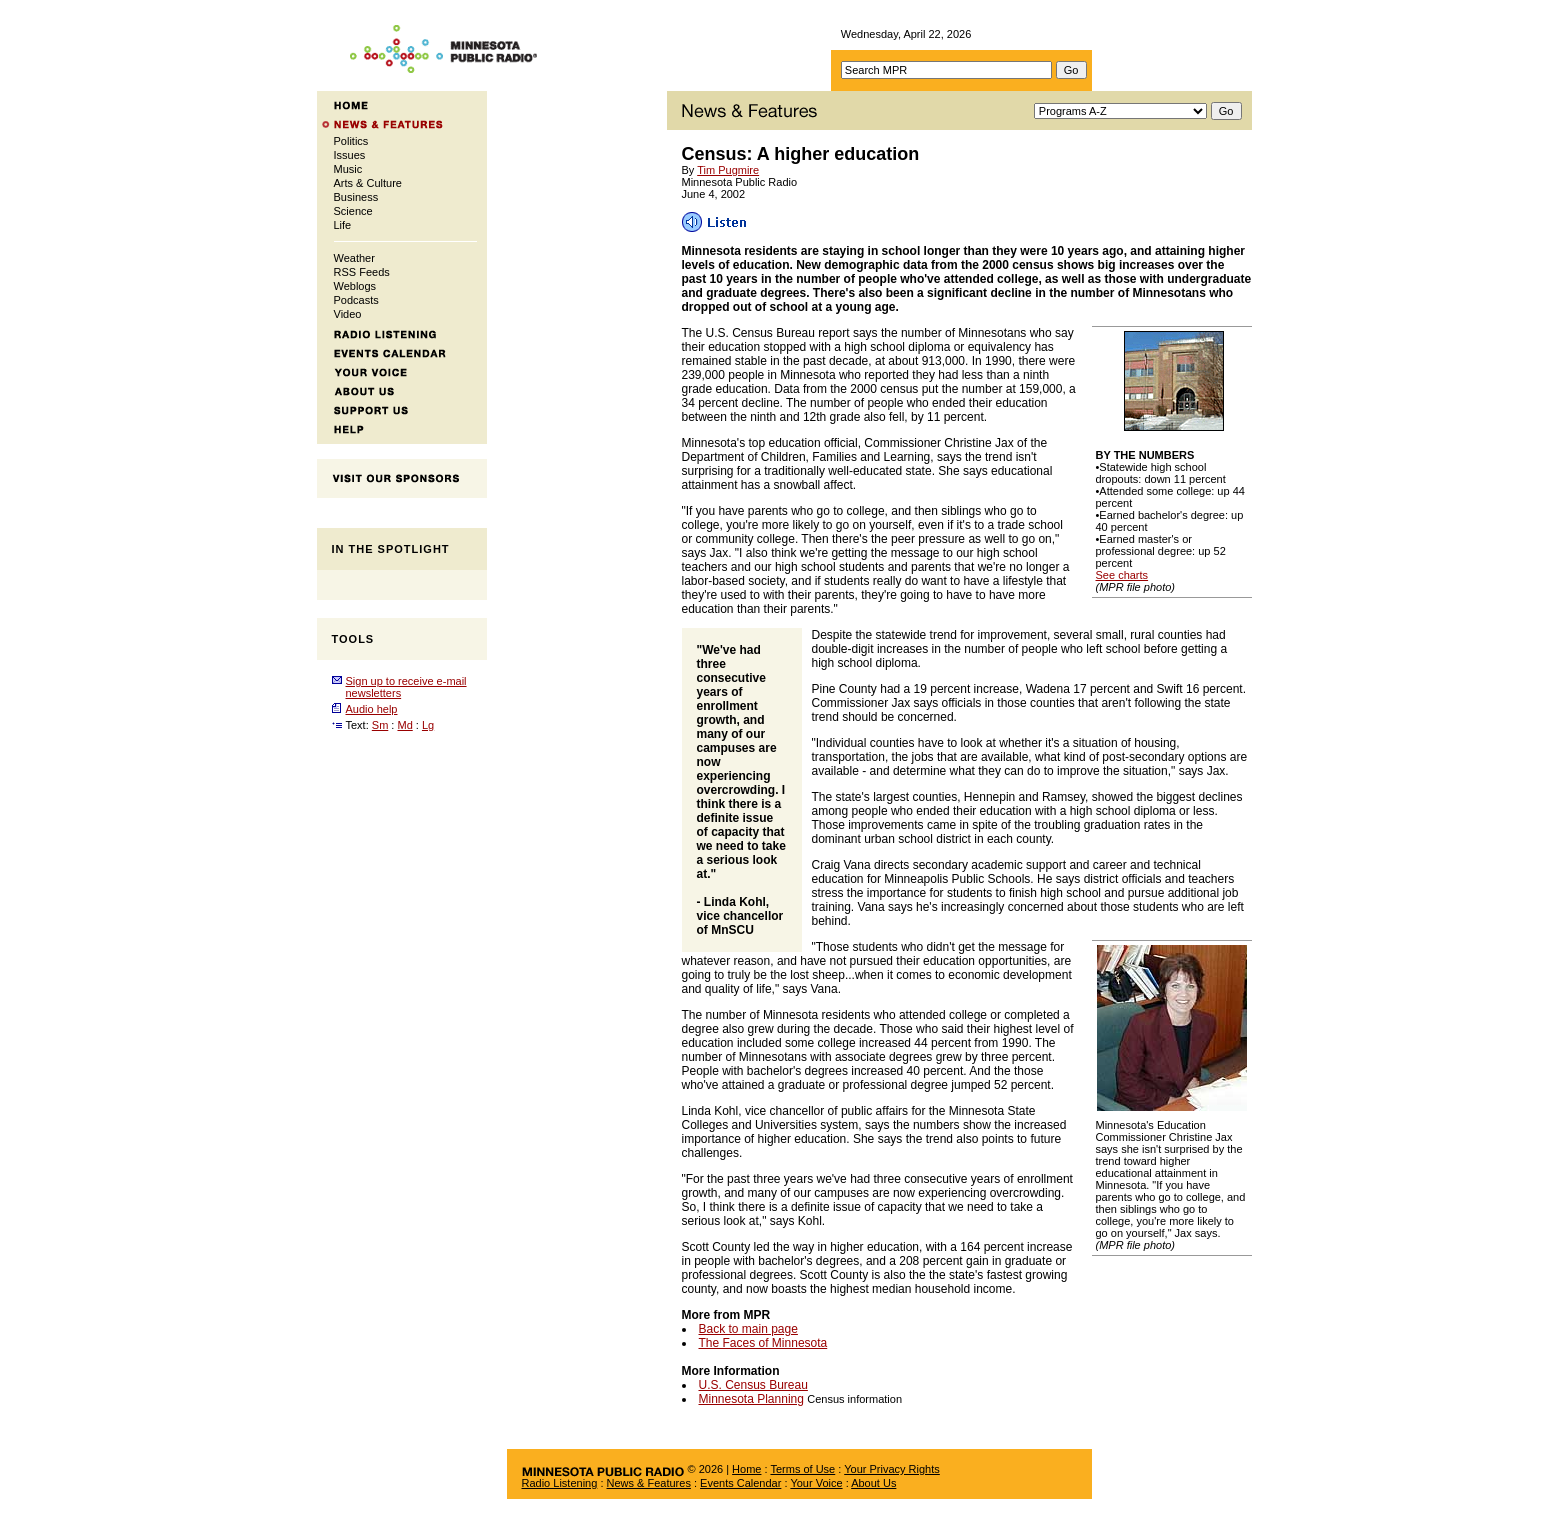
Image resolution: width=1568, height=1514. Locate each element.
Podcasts (356, 300)
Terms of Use (802, 1469)
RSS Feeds (362, 272)
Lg (428, 725)
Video (348, 314)
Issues (350, 155)
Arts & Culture (368, 183)
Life (343, 225)
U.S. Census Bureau (753, 1385)
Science (353, 211)
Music (348, 169)
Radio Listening (560, 1483)
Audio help (372, 709)
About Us (873, 1483)
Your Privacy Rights (892, 1469)
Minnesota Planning (751, 1399)
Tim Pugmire (728, 170)
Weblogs (355, 286)
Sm (380, 725)
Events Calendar (740, 1483)
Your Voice (816, 1483)
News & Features (649, 1483)
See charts (1122, 575)
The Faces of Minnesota (763, 1343)
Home (746, 1469)
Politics (351, 141)
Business (356, 197)
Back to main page (748, 1329)
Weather (354, 258)
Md (404, 725)
